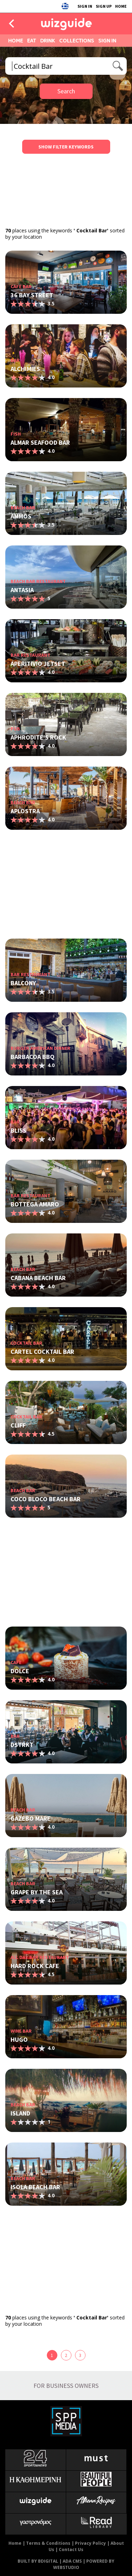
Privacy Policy (90, 2543)
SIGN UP (104, 6)
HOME (121, 6)
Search (66, 91)
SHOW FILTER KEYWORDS (66, 147)
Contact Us (71, 2549)
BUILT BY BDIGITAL (38, 2561)
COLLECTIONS (76, 41)
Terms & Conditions (48, 2543)
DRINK (47, 41)
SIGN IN (84, 6)
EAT (31, 41)
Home (14, 2543)
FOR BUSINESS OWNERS (66, 2386)
